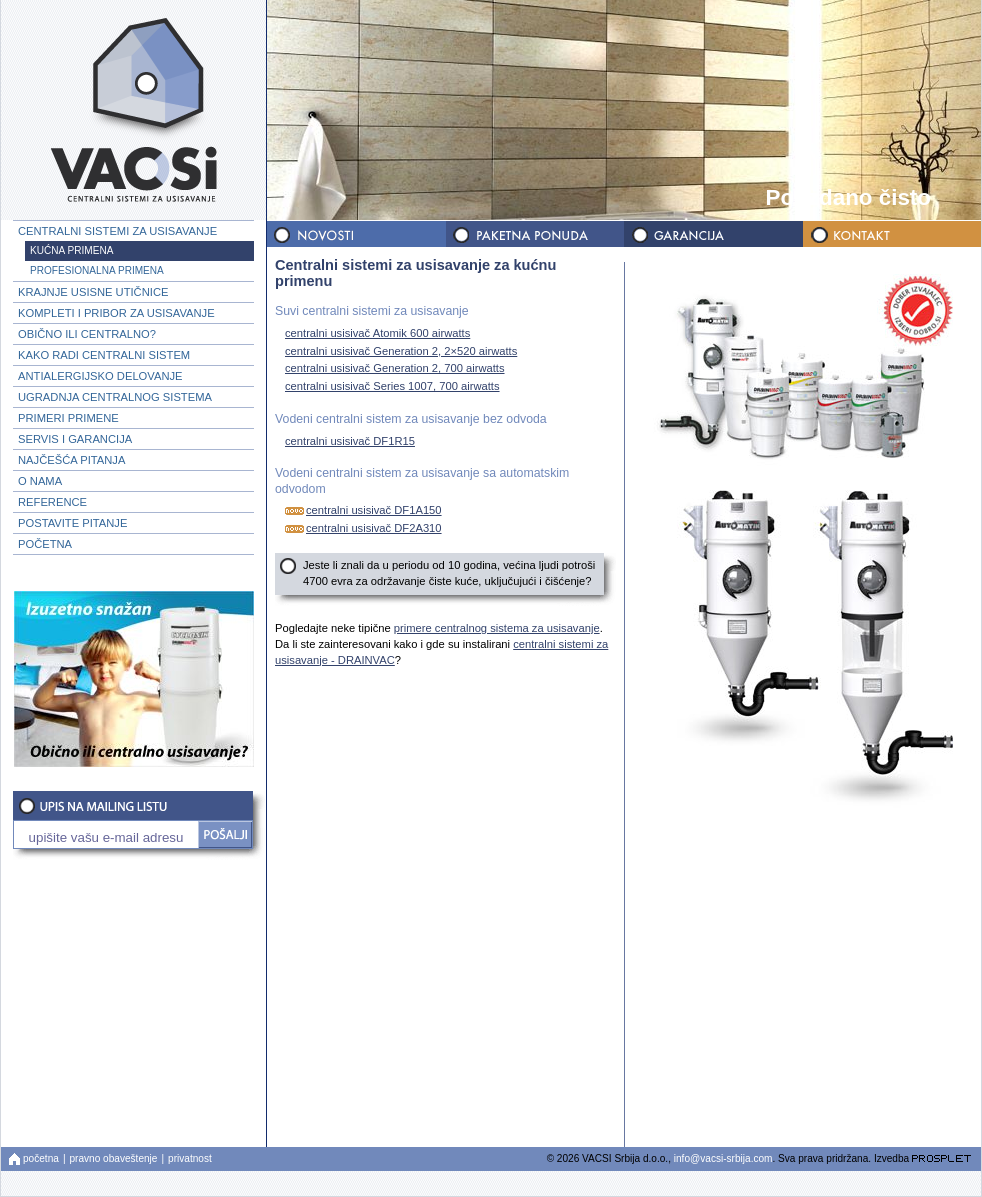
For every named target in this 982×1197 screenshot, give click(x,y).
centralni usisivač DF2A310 (361, 528)
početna (41, 1158)
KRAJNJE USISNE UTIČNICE (93, 292)
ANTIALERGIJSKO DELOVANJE (100, 376)
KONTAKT (890, 234)
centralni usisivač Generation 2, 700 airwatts (392, 368)
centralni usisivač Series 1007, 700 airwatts (390, 386)
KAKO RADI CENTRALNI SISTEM (104, 355)
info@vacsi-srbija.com (723, 1158)
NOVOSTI (356, 234)
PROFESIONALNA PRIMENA (97, 270)
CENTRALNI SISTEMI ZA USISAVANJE (117, 231)
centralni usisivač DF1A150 (361, 510)
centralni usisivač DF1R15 (347, 440)
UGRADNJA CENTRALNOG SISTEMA (115, 397)
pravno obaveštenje (114, 1158)
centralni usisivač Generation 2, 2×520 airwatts (398, 350)
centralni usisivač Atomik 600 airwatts (375, 332)
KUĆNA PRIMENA (71, 250)
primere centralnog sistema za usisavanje (497, 628)
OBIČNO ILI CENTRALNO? (87, 334)
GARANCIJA (712, 234)
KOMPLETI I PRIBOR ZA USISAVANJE (116, 313)
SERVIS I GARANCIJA (75, 439)
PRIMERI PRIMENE (68, 418)
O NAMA (40, 481)
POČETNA (45, 544)
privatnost (190, 1158)
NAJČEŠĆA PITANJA (71, 460)
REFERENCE (52, 502)
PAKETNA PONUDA (534, 234)
